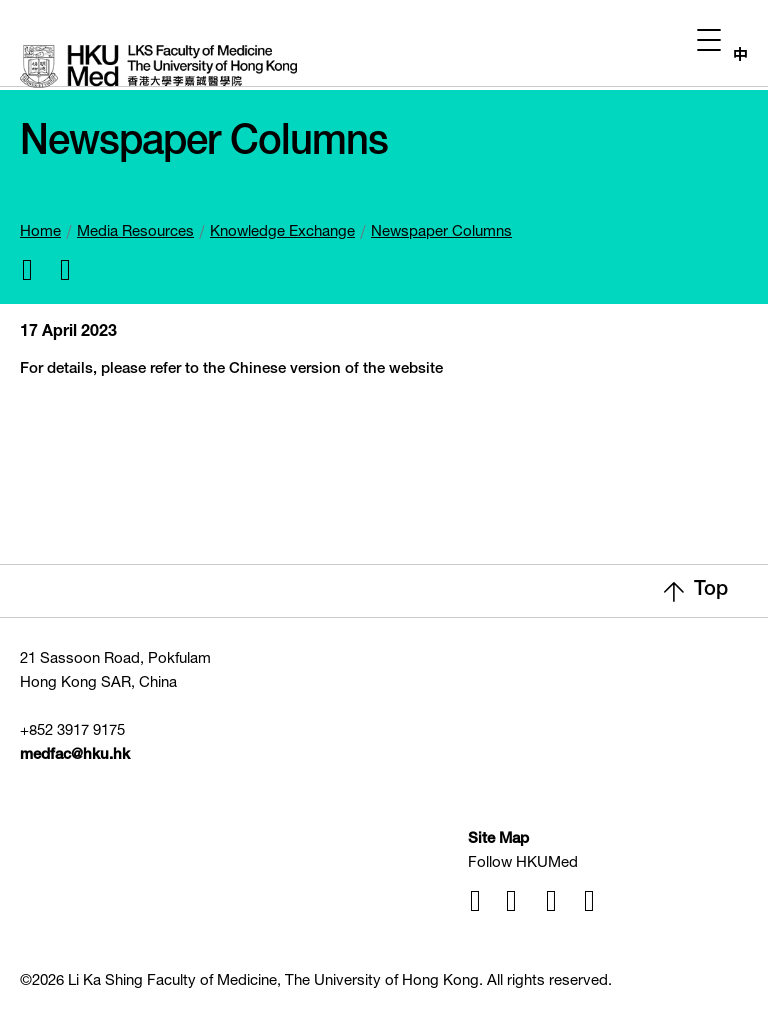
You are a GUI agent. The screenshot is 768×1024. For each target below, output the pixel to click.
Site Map (498, 839)
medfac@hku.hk (75, 755)
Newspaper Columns (441, 232)
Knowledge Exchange (282, 232)
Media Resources (135, 232)
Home (40, 232)
